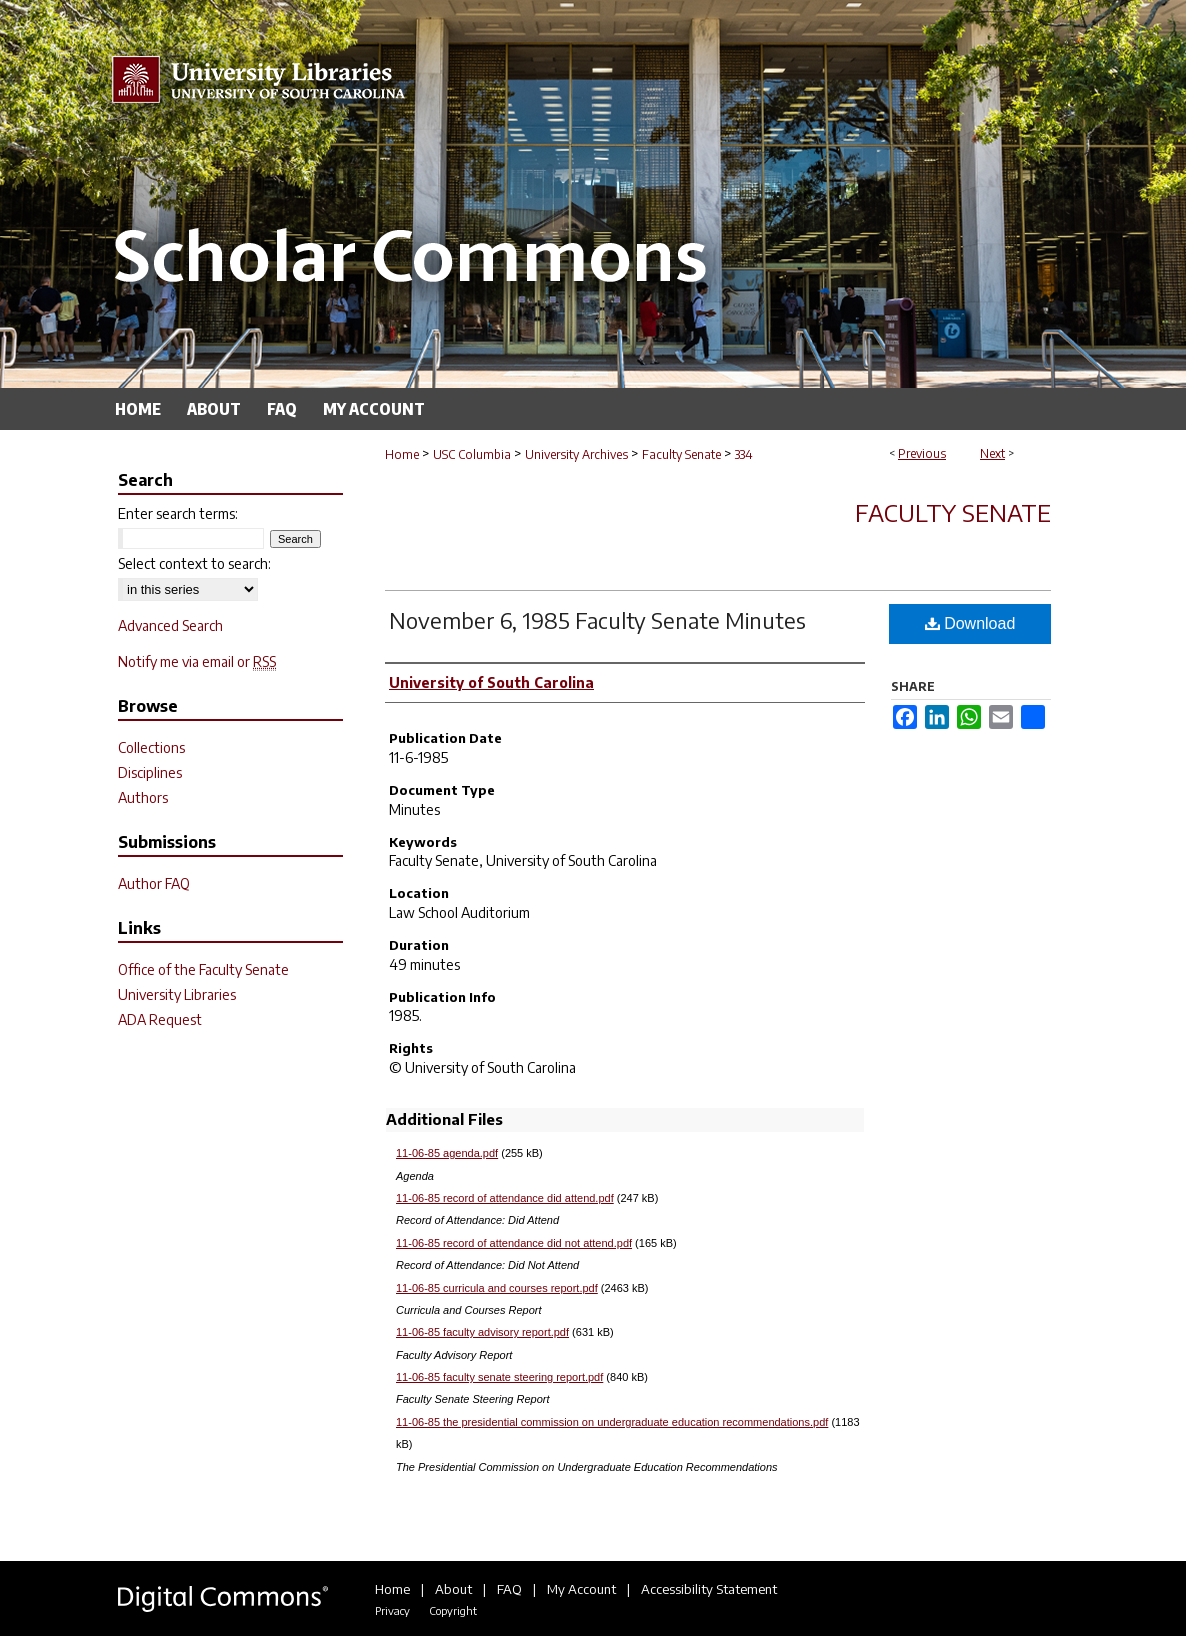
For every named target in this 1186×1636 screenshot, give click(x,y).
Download (970, 623)
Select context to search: (194, 563)
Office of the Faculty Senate (203, 969)
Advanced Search (170, 625)
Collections (151, 747)
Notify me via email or (197, 661)
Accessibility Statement (709, 1589)
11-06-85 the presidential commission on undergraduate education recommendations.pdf (612, 1422)
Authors (143, 797)
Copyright (453, 1610)
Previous (922, 453)
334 (744, 454)
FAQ (509, 1589)
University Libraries (177, 994)
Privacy (392, 1610)
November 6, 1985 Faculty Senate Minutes (597, 620)
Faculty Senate (681, 454)
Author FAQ (154, 883)
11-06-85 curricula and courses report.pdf (497, 1288)
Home (402, 454)
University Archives (576, 454)
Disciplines (150, 772)
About (453, 1589)
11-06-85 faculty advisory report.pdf (482, 1332)
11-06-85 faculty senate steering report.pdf (499, 1377)
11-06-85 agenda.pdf (447, 1153)
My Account (581, 1589)
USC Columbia (472, 454)
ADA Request (160, 1019)
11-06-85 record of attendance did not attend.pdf (514, 1243)
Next (992, 453)
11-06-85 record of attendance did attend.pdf (505, 1198)
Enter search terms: (178, 513)
